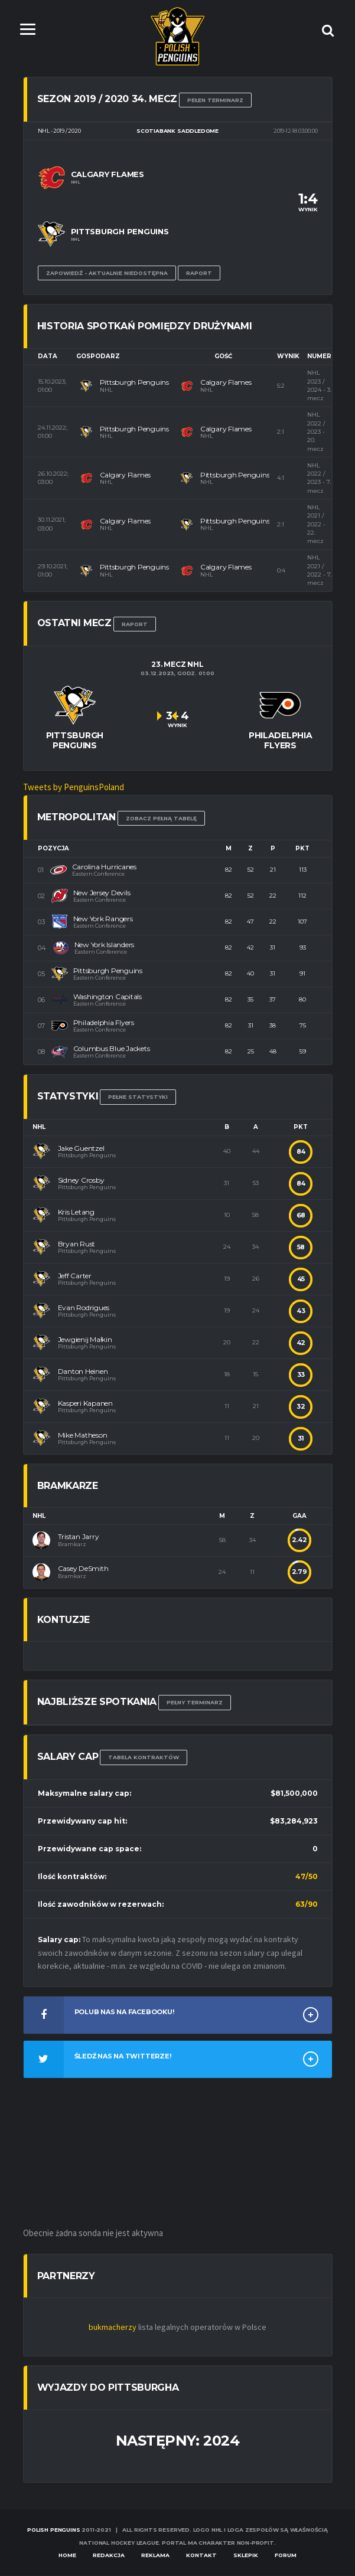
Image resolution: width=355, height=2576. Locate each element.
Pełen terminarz (215, 100)
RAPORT (135, 624)
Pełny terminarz (195, 1702)
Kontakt (201, 2555)
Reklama (155, 2555)
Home (67, 2555)
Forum (286, 2555)
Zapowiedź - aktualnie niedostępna (107, 273)
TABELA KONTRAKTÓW (143, 1758)
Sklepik (245, 2555)
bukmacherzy (112, 2327)
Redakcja (109, 2555)
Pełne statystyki (138, 1097)
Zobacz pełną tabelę (161, 818)
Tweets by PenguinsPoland (73, 787)
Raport (199, 273)
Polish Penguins (53, 2530)
